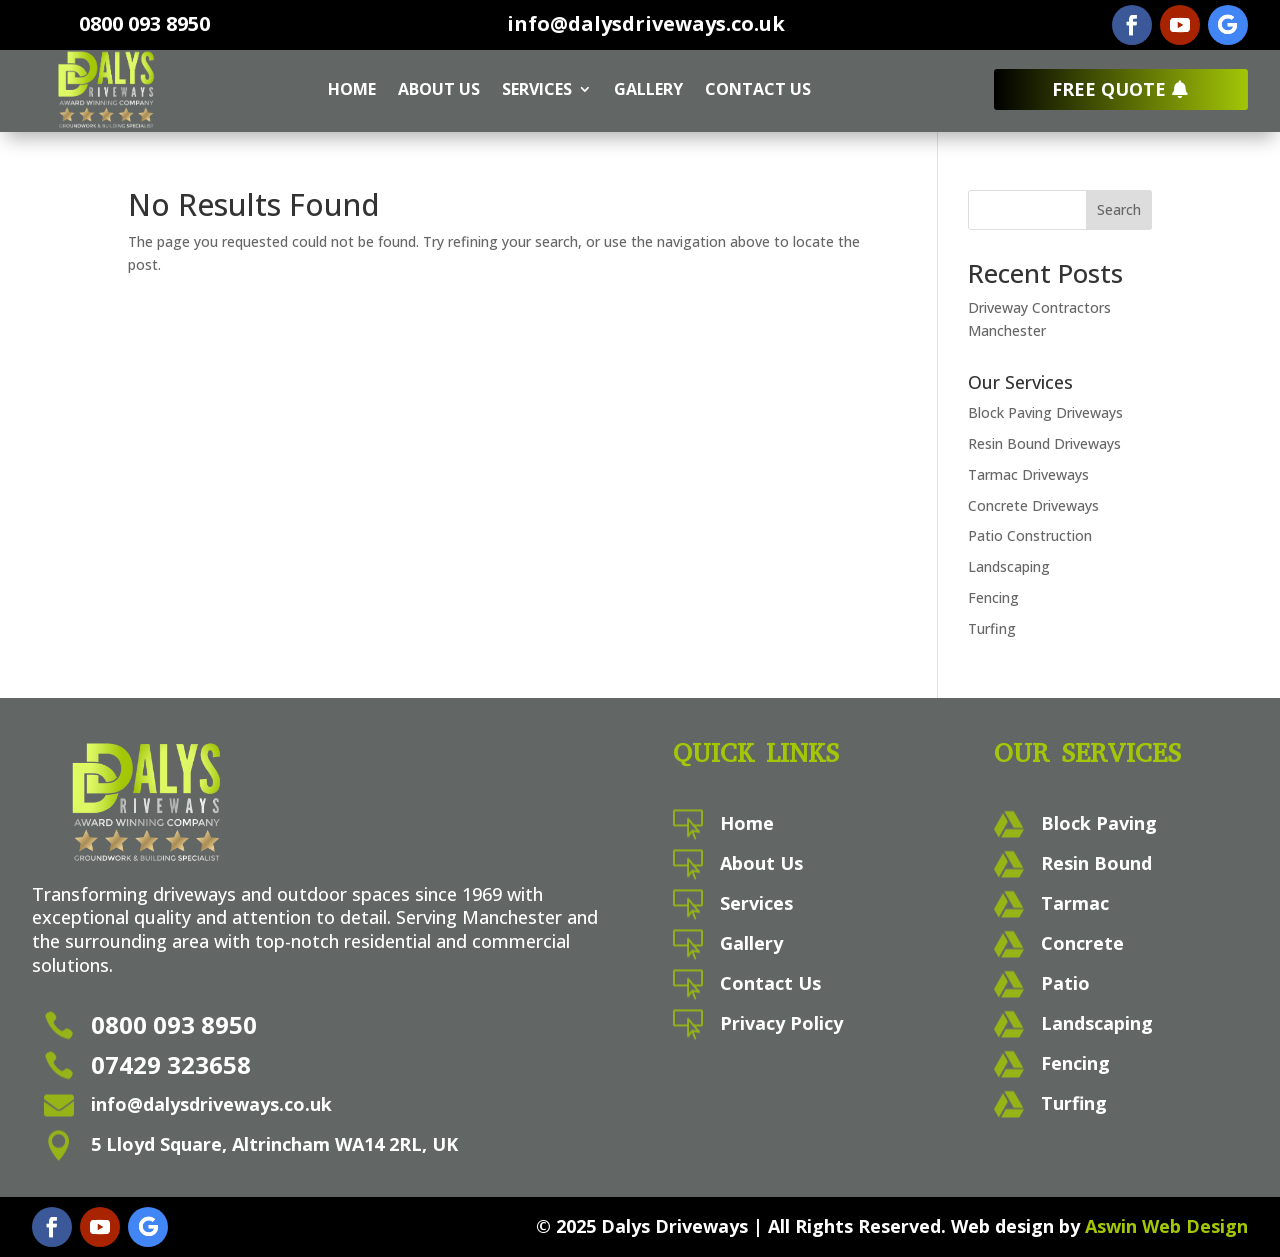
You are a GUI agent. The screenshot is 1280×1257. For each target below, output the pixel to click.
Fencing (993, 597)
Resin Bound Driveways (1044, 443)
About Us (439, 89)
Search (1119, 209)
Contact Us (758, 89)
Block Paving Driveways (1045, 412)
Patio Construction (1030, 535)
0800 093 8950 (144, 23)
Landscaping (1009, 566)
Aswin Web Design (1166, 1226)
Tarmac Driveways (1028, 474)
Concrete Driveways (1033, 505)
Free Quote (1109, 89)
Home (352, 89)
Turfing (992, 628)
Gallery (648, 89)
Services (537, 89)
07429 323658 (171, 1064)
